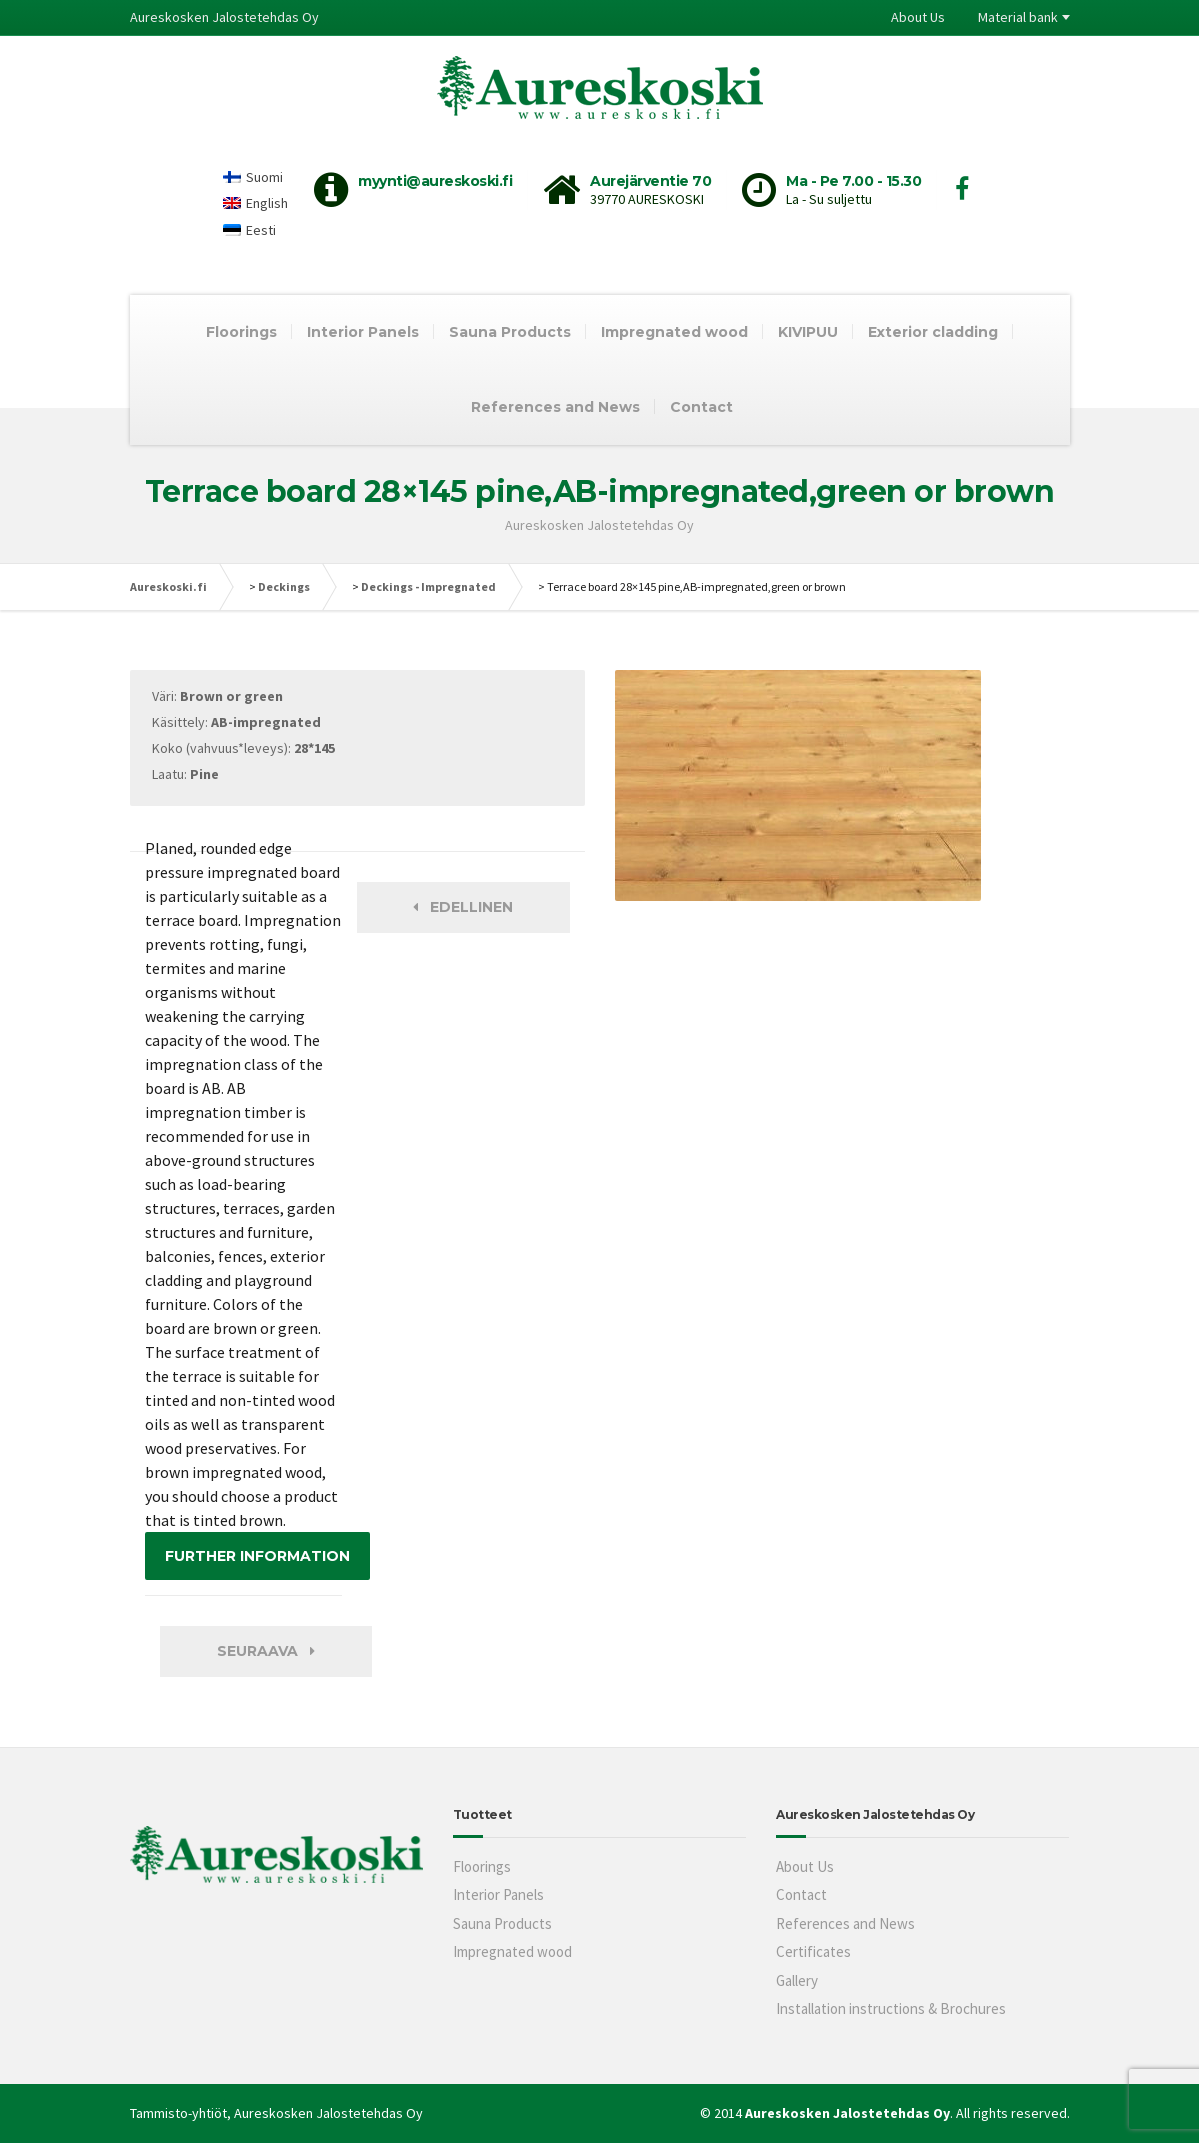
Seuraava (266, 1651)
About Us (918, 17)
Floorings (241, 332)
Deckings (284, 586)
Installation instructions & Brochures (891, 2008)
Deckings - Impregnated (428, 586)
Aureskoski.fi (168, 586)
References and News (555, 407)
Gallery (797, 1980)
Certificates (813, 1951)
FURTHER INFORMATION (257, 1556)
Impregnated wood (674, 332)
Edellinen (463, 907)
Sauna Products (510, 332)
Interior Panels (363, 332)
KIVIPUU (808, 332)
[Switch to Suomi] (256, 176)
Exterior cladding (933, 332)
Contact (701, 407)
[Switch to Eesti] (256, 229)
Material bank (1018, 17)
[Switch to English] (256, 203)
